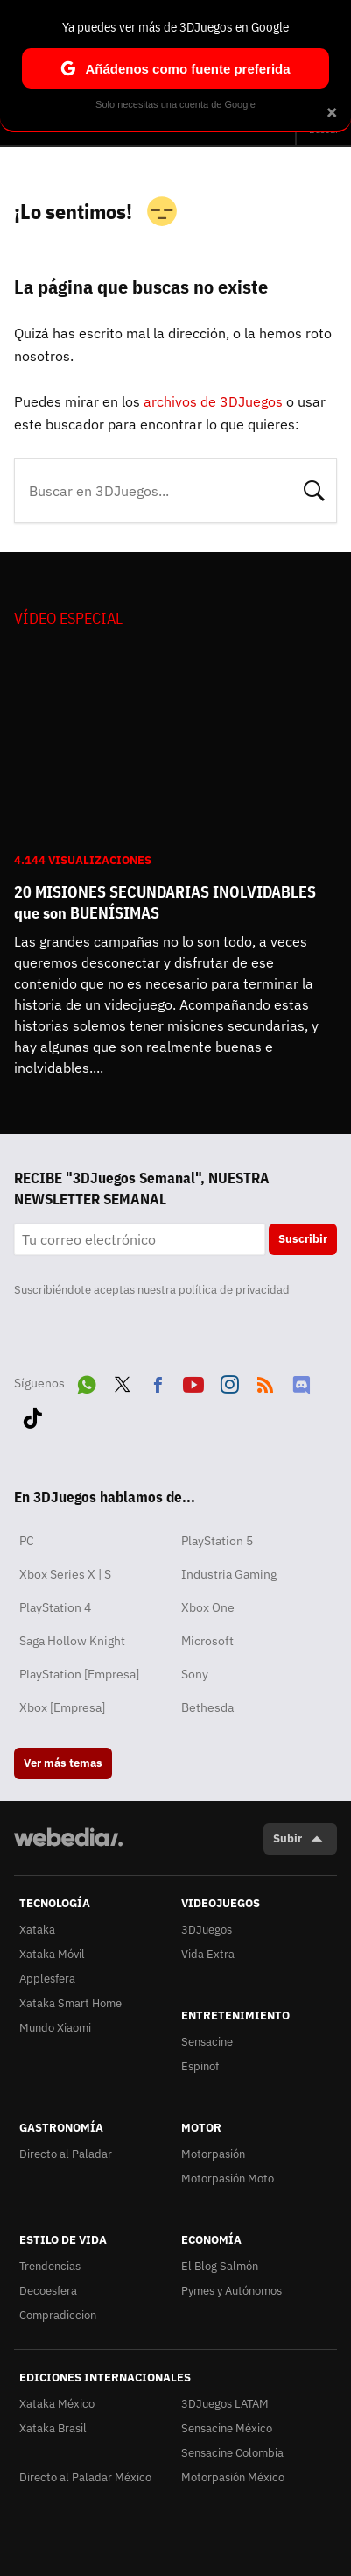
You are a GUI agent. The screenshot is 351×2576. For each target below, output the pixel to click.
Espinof (200, 2066)
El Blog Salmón (219, 2266)
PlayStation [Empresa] (79, 1674)
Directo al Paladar (65, 2154)
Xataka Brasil (53, 2428)
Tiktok (32, 1415)
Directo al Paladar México (85, 2477)
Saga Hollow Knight (72, 1641)
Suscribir (302, 1238)
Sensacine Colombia (232, 2452)
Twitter (123, 1381)
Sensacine (207, 2041)
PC (26, 1541)
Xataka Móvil (52, 1954)
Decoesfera (48, 2290)
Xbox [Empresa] (62, 1707)
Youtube (193, 1381)
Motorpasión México (232, 2477)
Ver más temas (63, 1763)
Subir (287, 1838)
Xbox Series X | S (65, 1574)
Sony (194, 1674)
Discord (301, 1381)
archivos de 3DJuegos (213, 401)
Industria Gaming (229, 1574)
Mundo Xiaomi (55, 2027)
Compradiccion (57, 2315)
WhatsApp (87, 1381)
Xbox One (208, 1607)
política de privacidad (234, 1289)
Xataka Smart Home (70, 2003)
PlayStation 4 (55, 1607)
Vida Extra (208, 1954)
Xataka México (57, 2403)
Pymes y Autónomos (231, 2290)
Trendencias (50, 2266)
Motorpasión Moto (227, 2178)
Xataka (37, 1929)
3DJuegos (206, 1929)
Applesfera (47, 1978)
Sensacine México (226, 2428)
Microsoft (207, 1641)
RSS (265, 1381)
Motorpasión (213, 2154)
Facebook (158, 1381)
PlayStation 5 (217, 1541)
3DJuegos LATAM (225, 2403)
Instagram (229, 1381)
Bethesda (207, 1707)
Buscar (314, 489)
